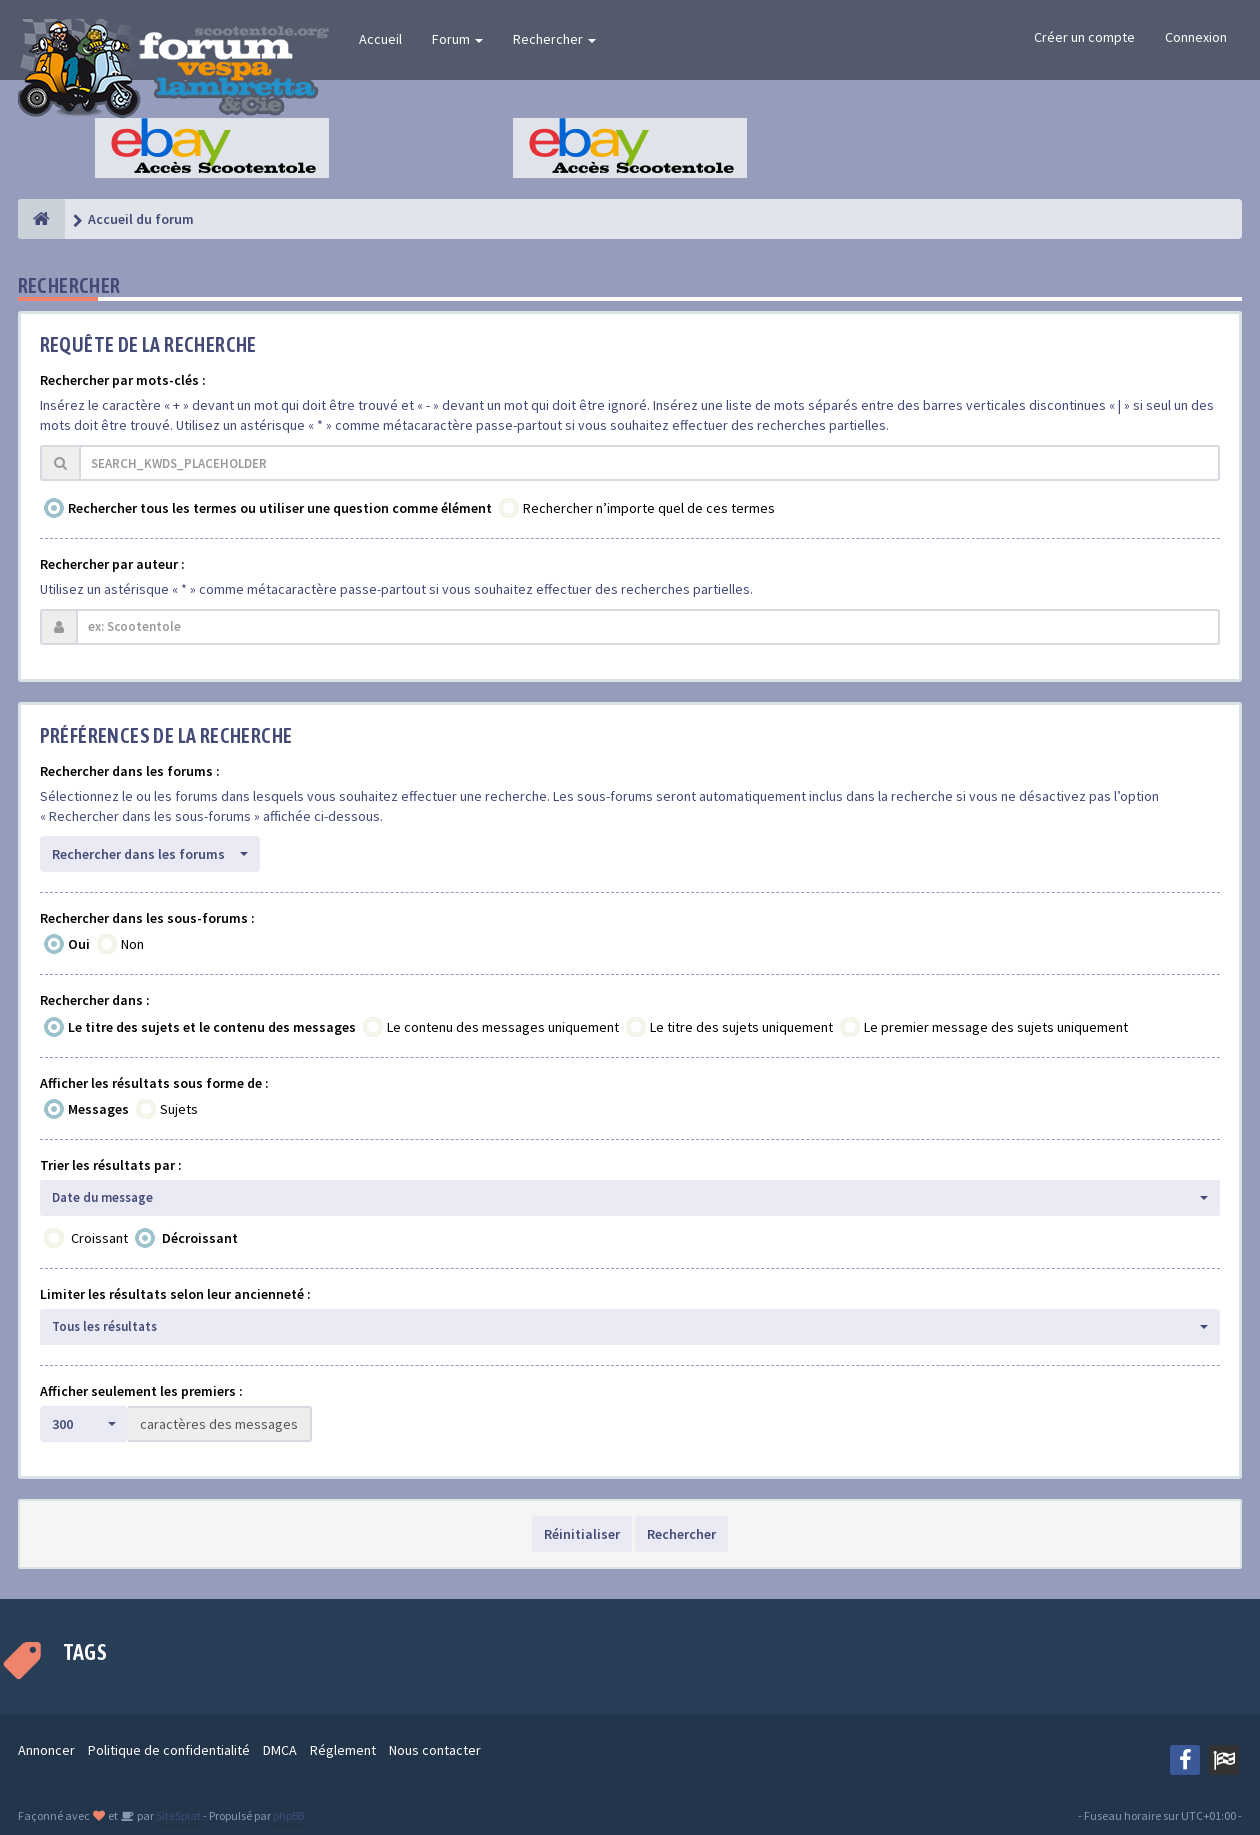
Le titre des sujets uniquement (741, 1027)
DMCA (280, 1750)
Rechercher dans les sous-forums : (147, 918)
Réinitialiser (582, 1534)
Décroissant (200, 1238)
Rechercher (554, 39)
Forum (457, 39)
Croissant (99, 1238)
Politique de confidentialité (169, 1750)
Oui (79, 944)
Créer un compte (1084, 37)
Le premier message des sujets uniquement (996, 1027)
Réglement (343, 1750)
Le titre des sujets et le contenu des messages (212, 1027)
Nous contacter (435, 1750)
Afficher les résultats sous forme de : (154, 1083)
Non (132, 944)
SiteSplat (177, 1815)
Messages (98, 1109)
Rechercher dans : (95, 1000)
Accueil (380, 39)
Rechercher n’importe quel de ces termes (649, 508)
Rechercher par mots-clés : (123, 380)
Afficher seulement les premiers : (141, 1391)
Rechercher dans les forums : (130, 771)
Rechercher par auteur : (112, 564)
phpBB (288, 1815)
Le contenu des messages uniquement (503, 1027)
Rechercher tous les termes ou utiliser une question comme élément (280, 508)
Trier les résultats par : (111, 1165)
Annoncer (46, 1750)
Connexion (1196, 37)
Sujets (179, 1109)
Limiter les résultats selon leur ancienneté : (175, 1294)
